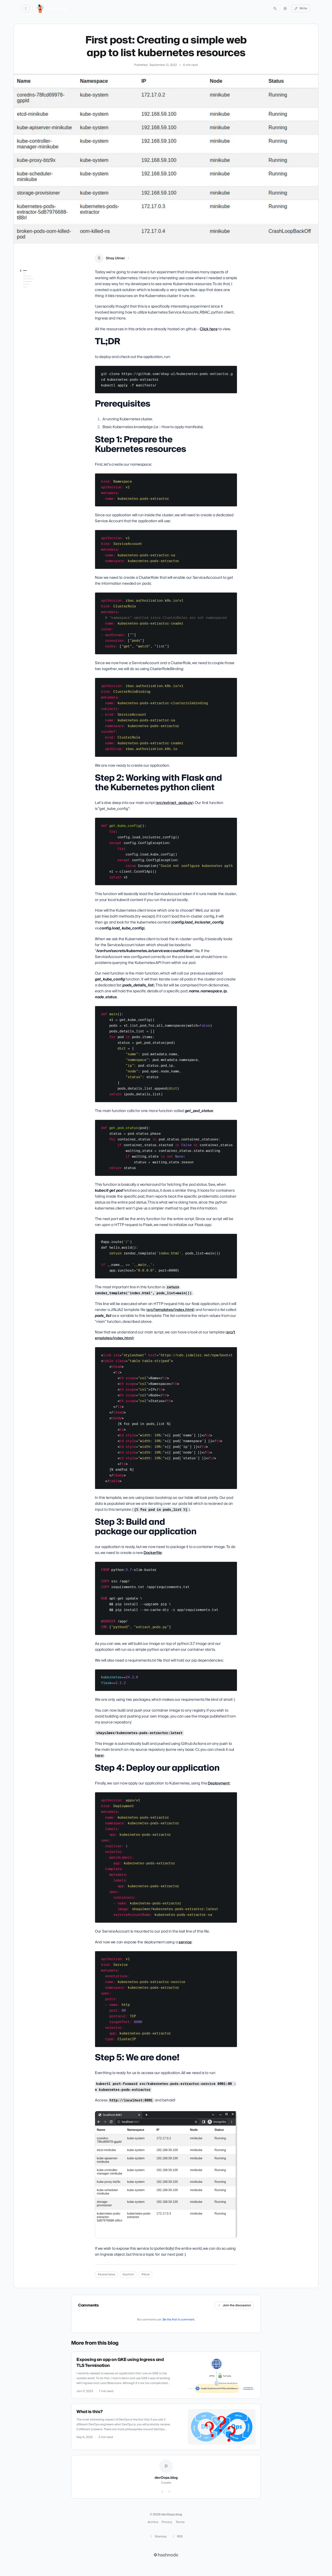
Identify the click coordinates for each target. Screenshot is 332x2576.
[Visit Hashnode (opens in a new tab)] (166, 2555)
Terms (180, 2522)
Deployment (219, 1783)
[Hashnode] (169, 2491)
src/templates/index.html (170, 1310)
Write (300, 8)
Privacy (167, 2522)
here (99, 1755)
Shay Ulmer (115, 258)
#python (128, 2274)
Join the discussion (234, 2305)
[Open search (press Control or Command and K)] (275, 8)
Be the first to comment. (179, 2319)
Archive (153, 2522)
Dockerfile (153, 1553)
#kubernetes (106, 2274)
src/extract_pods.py (174, 803)
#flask (145, 2274)
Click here (208, 329)
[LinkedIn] (128, 258)
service (185, 1942)
